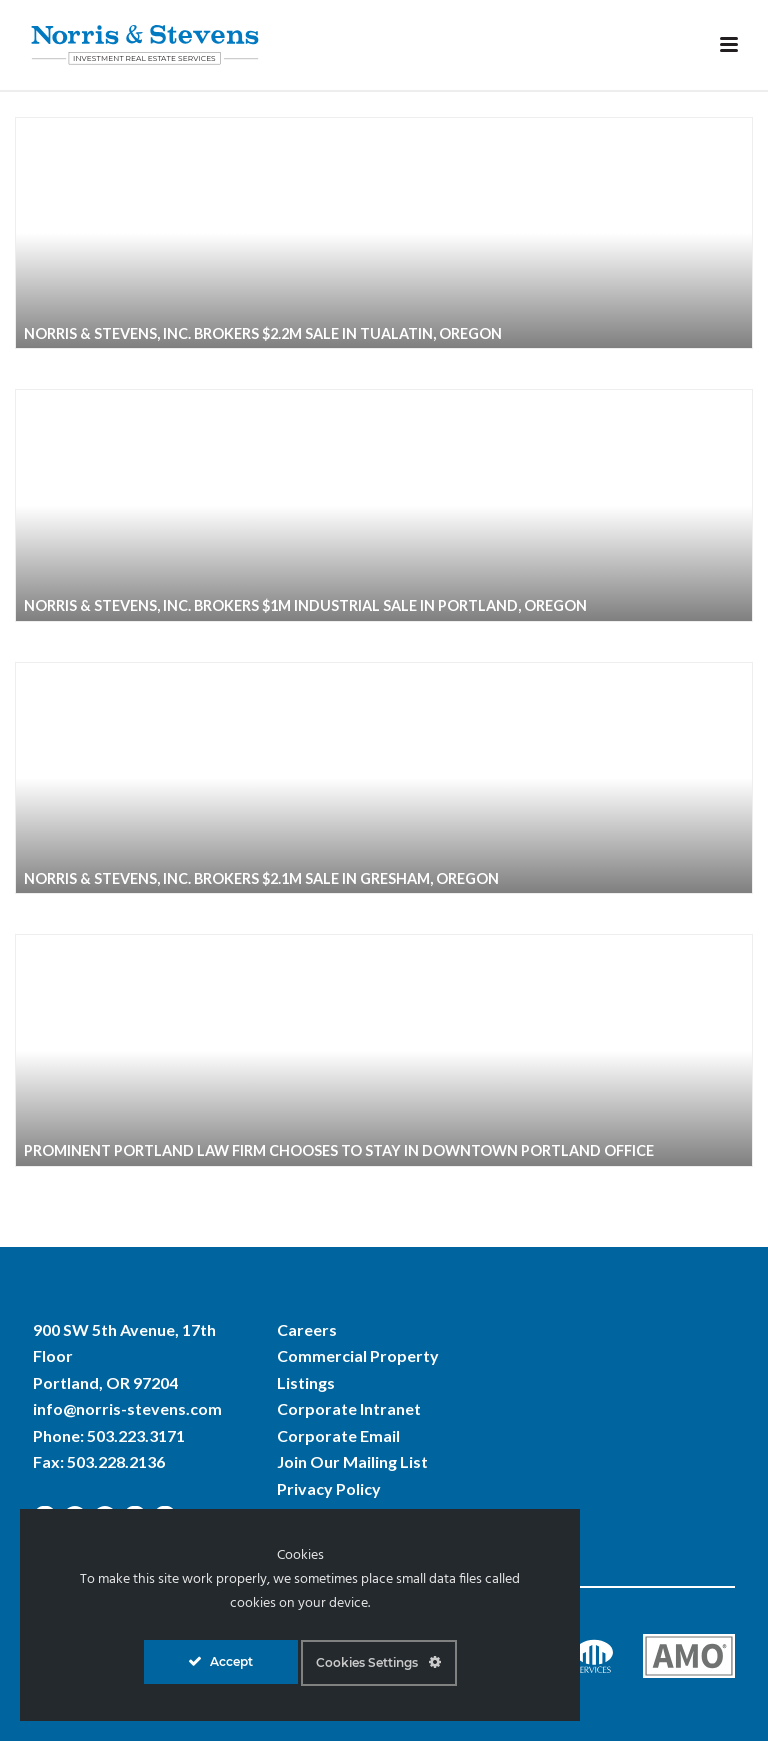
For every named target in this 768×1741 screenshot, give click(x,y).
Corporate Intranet (349, 1408)
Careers (307, 1329)
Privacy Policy (329, 1488)
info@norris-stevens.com (127, 1408)
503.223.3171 (136, 1435)
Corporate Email (338, 1435)
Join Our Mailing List (352, 1461)
